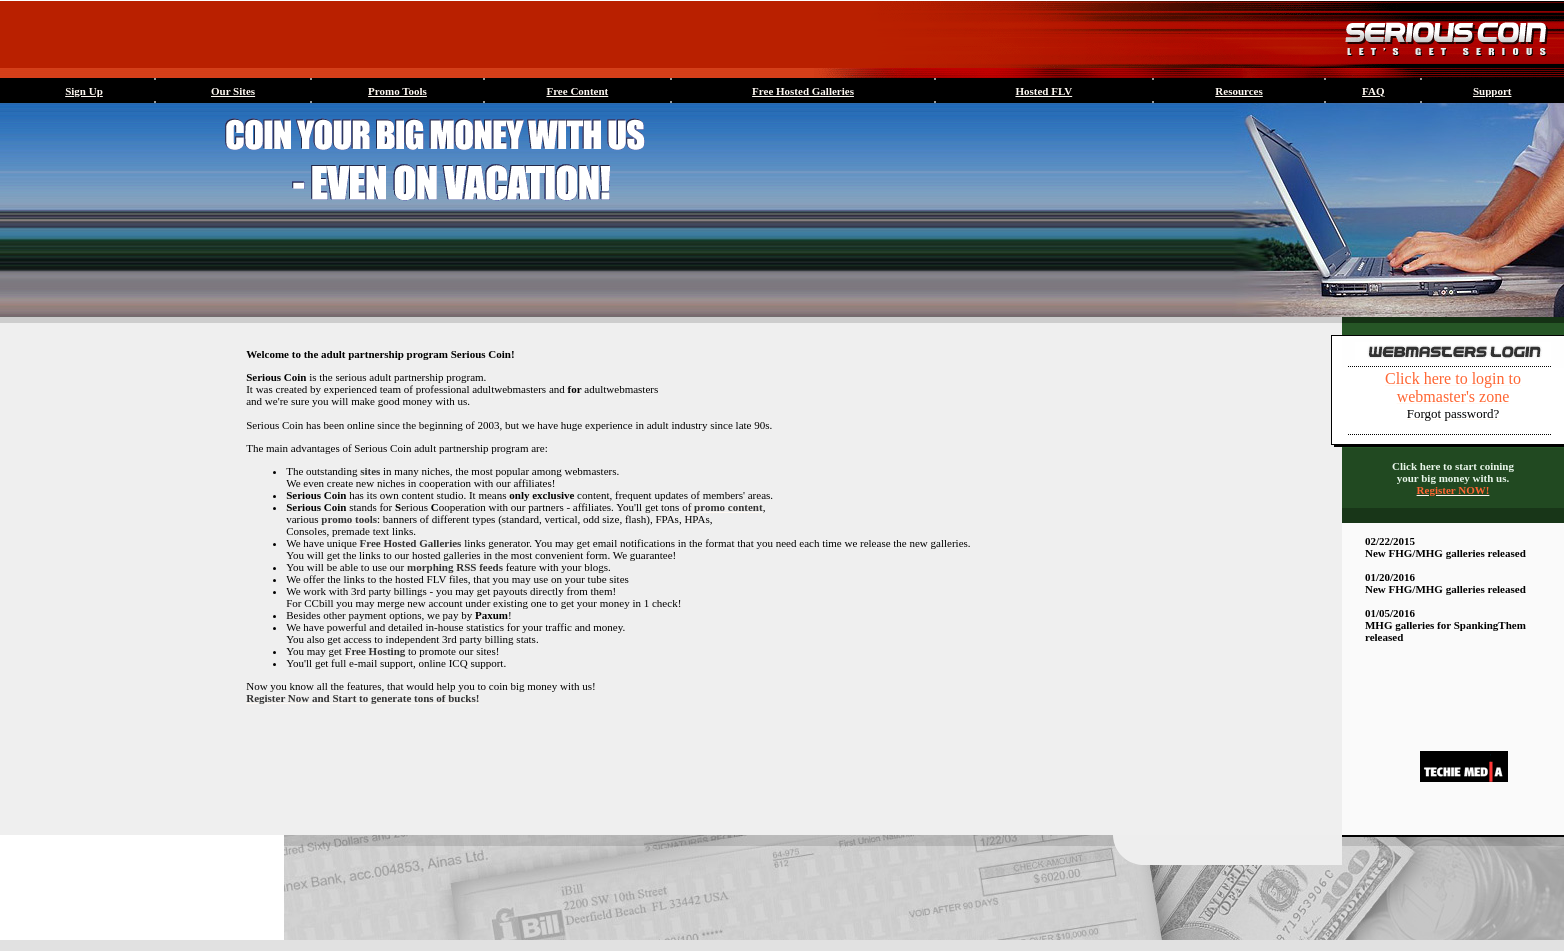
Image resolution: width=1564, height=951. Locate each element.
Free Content (577, 91)
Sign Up (84, 91)
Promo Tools (397, 91)
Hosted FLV (1043, 91)
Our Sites (233, 91)
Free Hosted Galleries (803, 91)
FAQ (1373, 91)
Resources (1238, 91)
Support (1492, 91)
